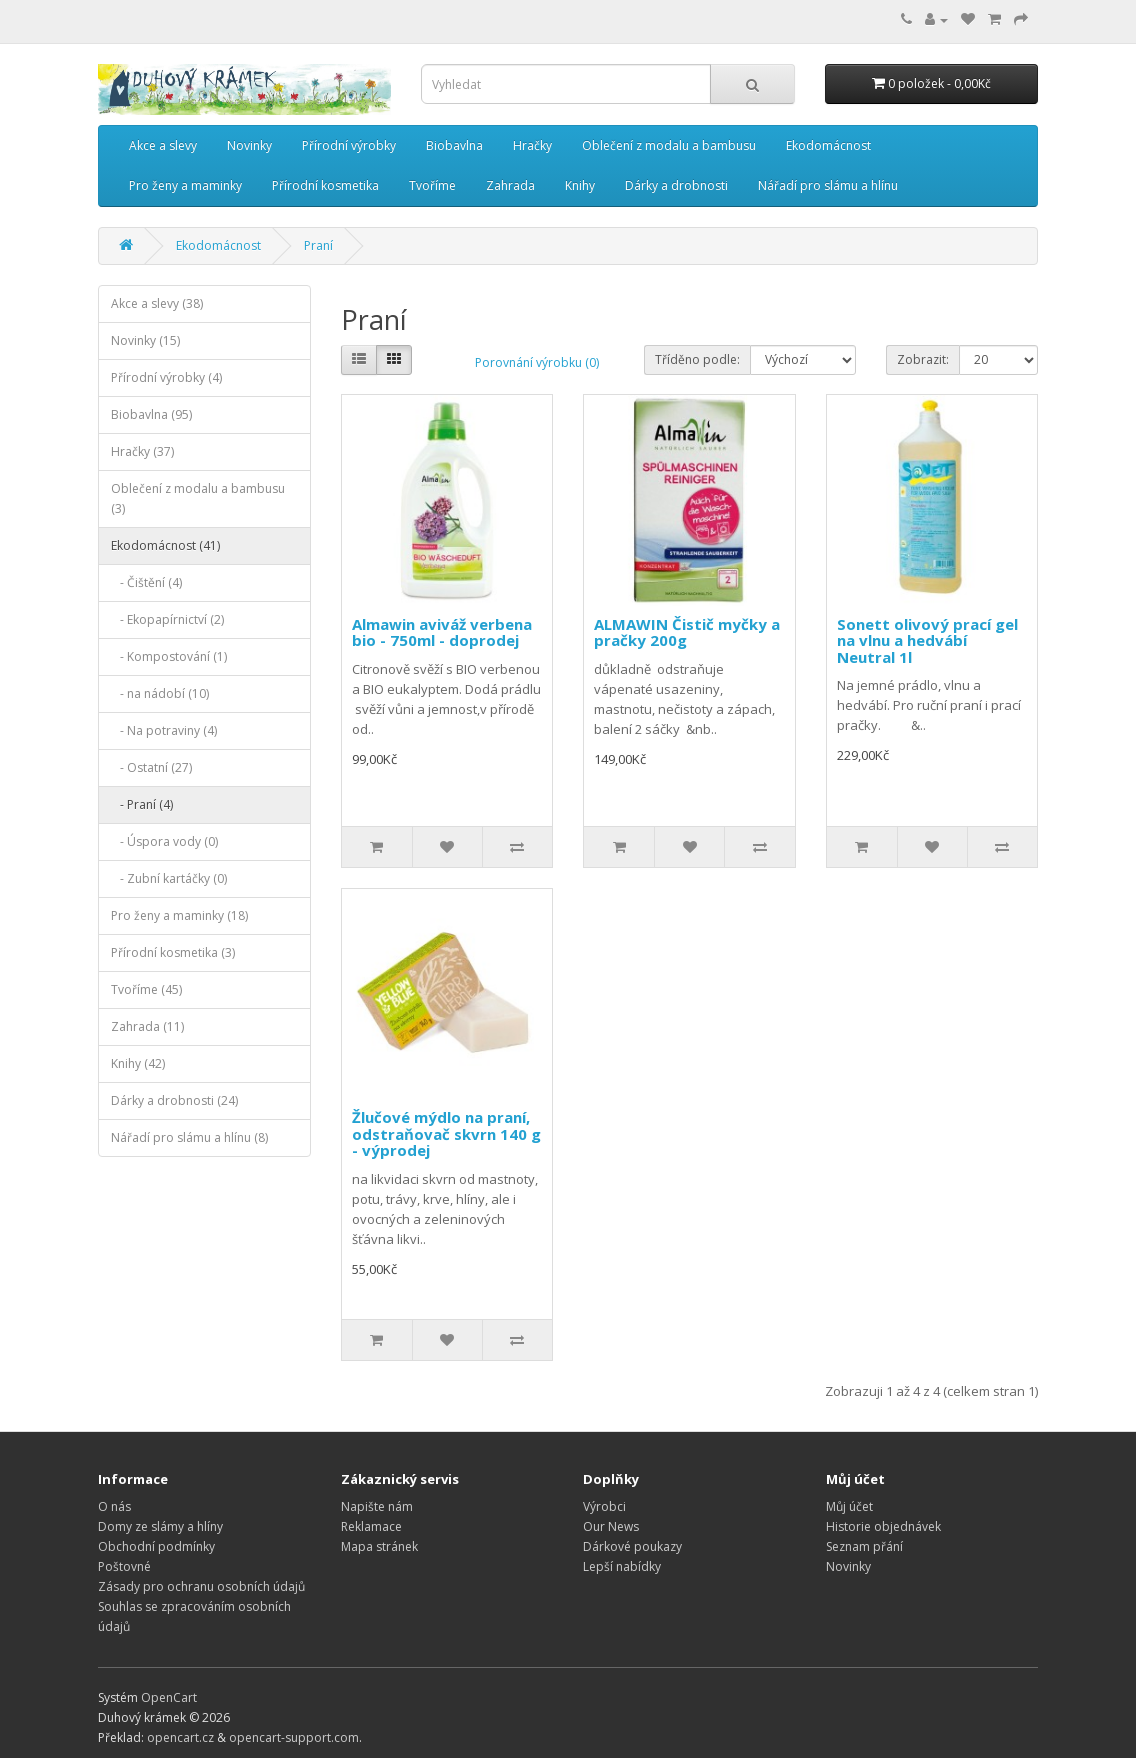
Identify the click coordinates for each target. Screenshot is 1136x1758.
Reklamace (371, 1526)
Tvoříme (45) (146, 989)
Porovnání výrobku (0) (537, 362)
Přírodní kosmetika (325, 185)
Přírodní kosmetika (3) (173, 952)
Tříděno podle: (697, 359)
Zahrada (510, 185)
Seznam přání (864, 1546)
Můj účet (849, 1506)
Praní (318, 245)
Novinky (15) (145, 340)
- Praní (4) (142, 804)
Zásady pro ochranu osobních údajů (201, 1586)
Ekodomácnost (828, 145)
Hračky (532, 145)
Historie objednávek (883, 1526)
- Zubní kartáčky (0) (169, 878)
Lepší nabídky (622, 1566)
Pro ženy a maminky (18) (179, 915)
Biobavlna (454, 145)
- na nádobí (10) (160, 693)
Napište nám (377, 1506)
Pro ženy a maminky (185, 185)
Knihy (580, 185)
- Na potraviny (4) (164, 730)
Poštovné (124, 1566)
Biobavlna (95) (151, 414)
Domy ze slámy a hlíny (160, 1526)
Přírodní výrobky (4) (166, 377)
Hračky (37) (142, 451)
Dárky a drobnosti (676, 185)
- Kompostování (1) (169, 656)
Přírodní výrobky (349, 145)
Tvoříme (432, 185)
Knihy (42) (138, 1063)
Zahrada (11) (147, 1026)
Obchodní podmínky (156, 1546)
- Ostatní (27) (151, 767)
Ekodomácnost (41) (165, 545)
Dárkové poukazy (632, 1546)
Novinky (249, 145)
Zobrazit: (923, 359)
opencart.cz (180, 1737)
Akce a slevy (163, 145)
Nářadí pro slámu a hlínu (828, 185)
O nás (114, 1506)
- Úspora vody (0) (164, 841)
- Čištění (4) (146, 582)
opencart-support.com (294, 1737)
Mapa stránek (379, 1546)
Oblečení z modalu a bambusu (669, 145)
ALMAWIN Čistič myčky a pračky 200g (687, 632)
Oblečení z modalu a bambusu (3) (198, 498)
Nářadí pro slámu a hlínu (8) (189, 1137)
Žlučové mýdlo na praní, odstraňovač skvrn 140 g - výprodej (446, 1133)
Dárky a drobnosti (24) (174, 1100)
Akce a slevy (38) (157, 303)
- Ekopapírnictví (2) (167, 619)
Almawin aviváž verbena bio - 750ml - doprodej (442, 632)
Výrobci (604, 1506)
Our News (611, 1526)
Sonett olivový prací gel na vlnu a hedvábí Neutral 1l (927, 640)
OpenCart (169, 1697)
